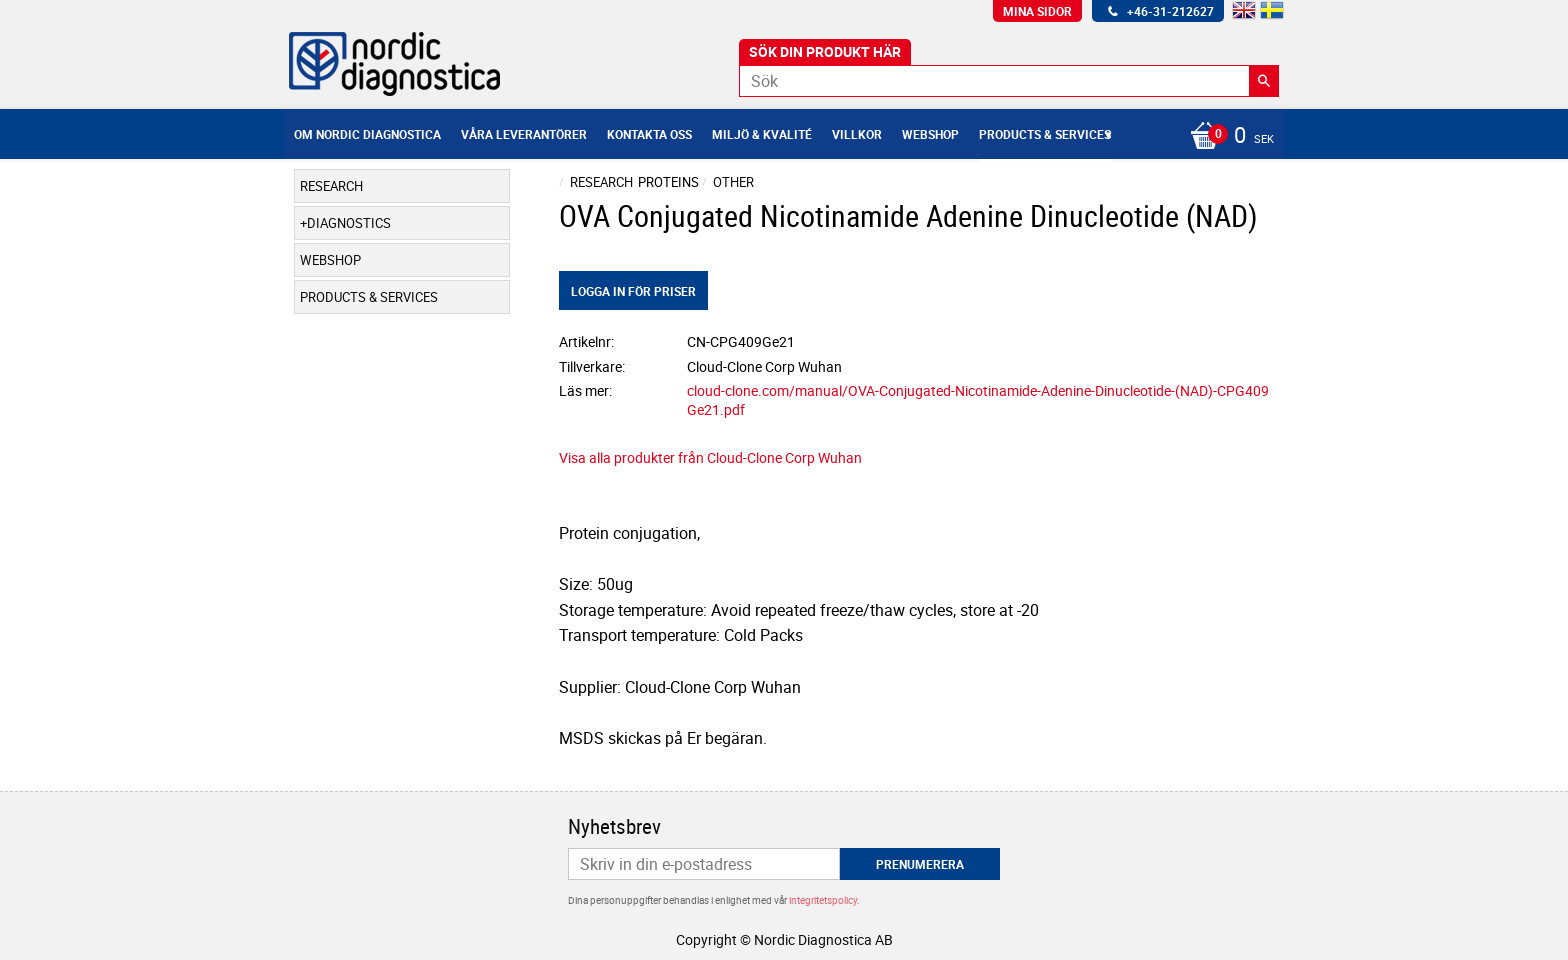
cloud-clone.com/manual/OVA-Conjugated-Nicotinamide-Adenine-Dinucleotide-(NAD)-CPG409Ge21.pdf (978, 400)
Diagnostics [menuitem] (349, 223)
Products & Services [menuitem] (1045, 134)
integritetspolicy (823, 900)
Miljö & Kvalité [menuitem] (762, 134)
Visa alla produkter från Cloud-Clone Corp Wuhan (710, 457)
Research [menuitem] (331, 186)
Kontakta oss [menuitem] (649, 134)
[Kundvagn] (1227, 137)
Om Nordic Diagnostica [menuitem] (367, 134)
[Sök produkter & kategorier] (1009, 81)
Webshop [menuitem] (930, 134)
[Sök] (1264, 81)
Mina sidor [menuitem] (1037, 11)
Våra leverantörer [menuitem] (524, 134)
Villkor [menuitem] (857, 134)
